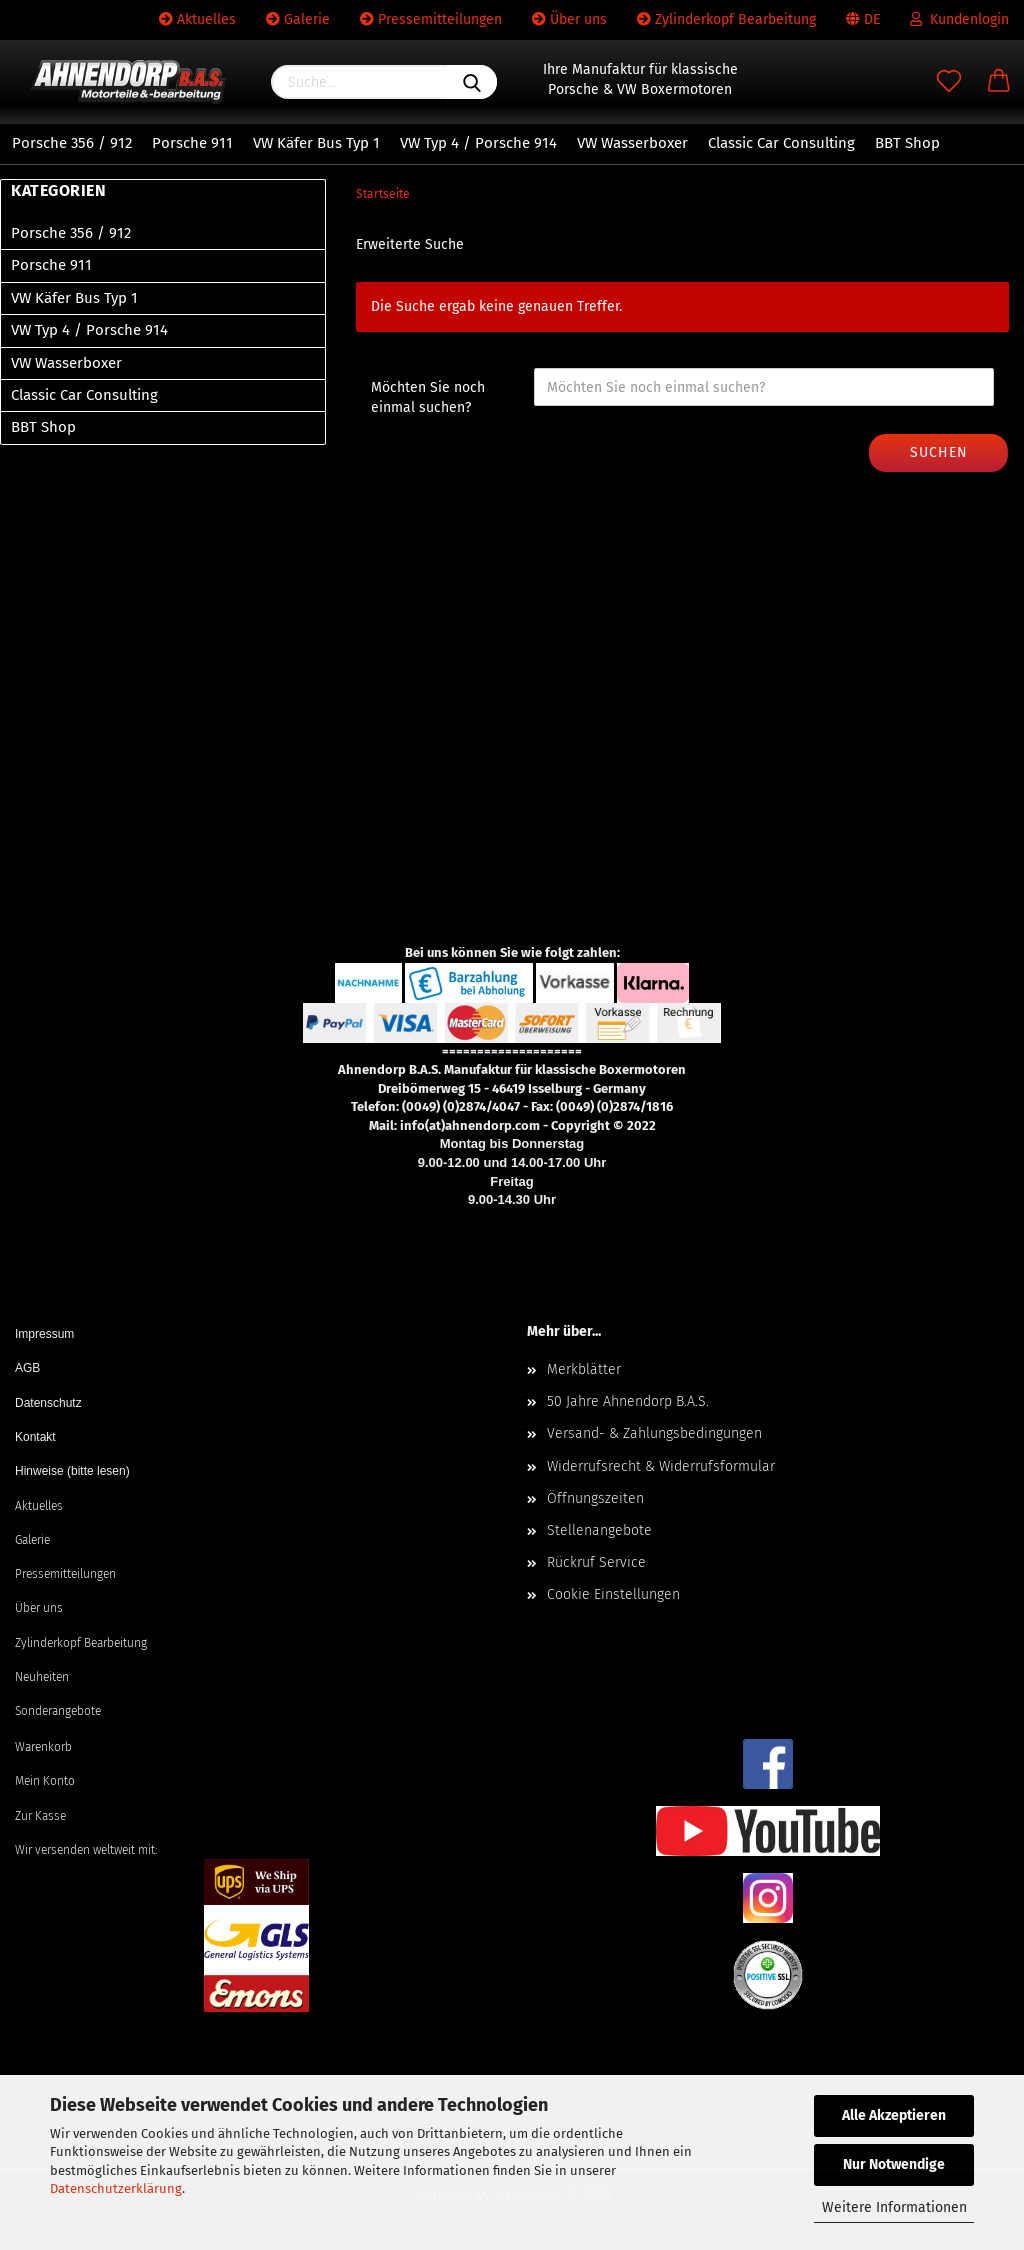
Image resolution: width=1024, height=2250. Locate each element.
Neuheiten (42, 1677)
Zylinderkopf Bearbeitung (726, 19)
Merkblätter (584, 1369)
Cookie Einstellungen (613, 1594)
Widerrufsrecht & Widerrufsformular (661, 1466)
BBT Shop (907, 143)
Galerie (298, 19)
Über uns (569, 19)
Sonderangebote (58, 1711)
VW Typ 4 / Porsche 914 (478, 143)
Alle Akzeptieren (894, 2115)
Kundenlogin (959, 19)
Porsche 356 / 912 (72, 143)
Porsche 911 (192, 143)
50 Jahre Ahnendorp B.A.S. (628, 1401)
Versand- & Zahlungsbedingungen (654, 1433)
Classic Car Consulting (781, 143)
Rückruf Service (596, 1562)
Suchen (939, 452)
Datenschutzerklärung (116, 2188)
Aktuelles (197, 19)
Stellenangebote (599, 1530)
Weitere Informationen (894, 2207)
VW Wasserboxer (632, 143)
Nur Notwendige (894, 2164)
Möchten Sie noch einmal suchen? (428, 397)
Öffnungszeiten (595, 1498)
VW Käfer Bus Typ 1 (316, 143)
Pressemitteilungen (431, 19)
